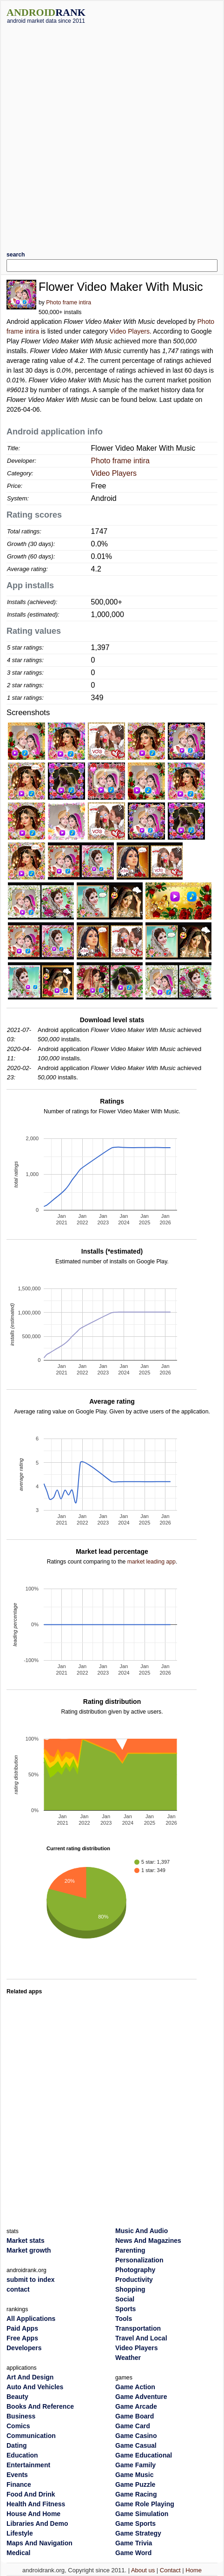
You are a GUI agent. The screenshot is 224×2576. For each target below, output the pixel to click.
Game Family (135, 2465)
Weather (128, 2357)
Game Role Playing (144, 2504)
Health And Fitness (36, 2504)
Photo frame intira (68, 302)
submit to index (30, 2279)
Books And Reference (40, 2406)
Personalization (139, 2260)
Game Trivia (133, 2543)
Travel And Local (141, 2338)
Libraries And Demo (37, 2523)
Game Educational (143, 2455)
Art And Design (30, 2377)
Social (124, 2299)
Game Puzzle (135, 2484)
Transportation (138, 2328)
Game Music (134, 2474)
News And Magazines (148, 2240)
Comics (18, 2426)
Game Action (135, 2387)
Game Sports (135, 2523)
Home (193, 2570)
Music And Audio (141, 2230)
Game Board (134, 2416)
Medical (18, 2552)
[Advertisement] (110, 134)
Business (21, 2416)
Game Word (133, 2552)
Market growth (29, 2250)
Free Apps (22, 2338)
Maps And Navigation (39, 2543)
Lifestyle (20, 2533)
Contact (170, 2570)
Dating (17, 2445)
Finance (19, 2484)
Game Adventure (141, 2396)
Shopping (130, 2289)
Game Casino (136, 2435)
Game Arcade (136, 2406)
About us (143, 2570)
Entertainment (28, 2465)
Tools (123, 2318)
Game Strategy (138, 2533)
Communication (31, 2435)
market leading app (151, 1561)
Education (22, 2455)
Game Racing (136, 2494)
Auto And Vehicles (35, 2387)
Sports (125, 2309)
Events (17, 2474)
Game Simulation (141, 2513)
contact (18, 2289)
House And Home (33, 2513)
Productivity (134, 2279)
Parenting (130, 2250)
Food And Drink (31, 2494)
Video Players (130, 331)
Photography (135, 2270)
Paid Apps (22, 2328)
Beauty (17, 2396)
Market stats (26, 2240)
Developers (24, 2348)
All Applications (31, 2318)
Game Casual (136, 2445)
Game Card (132, 2426)
